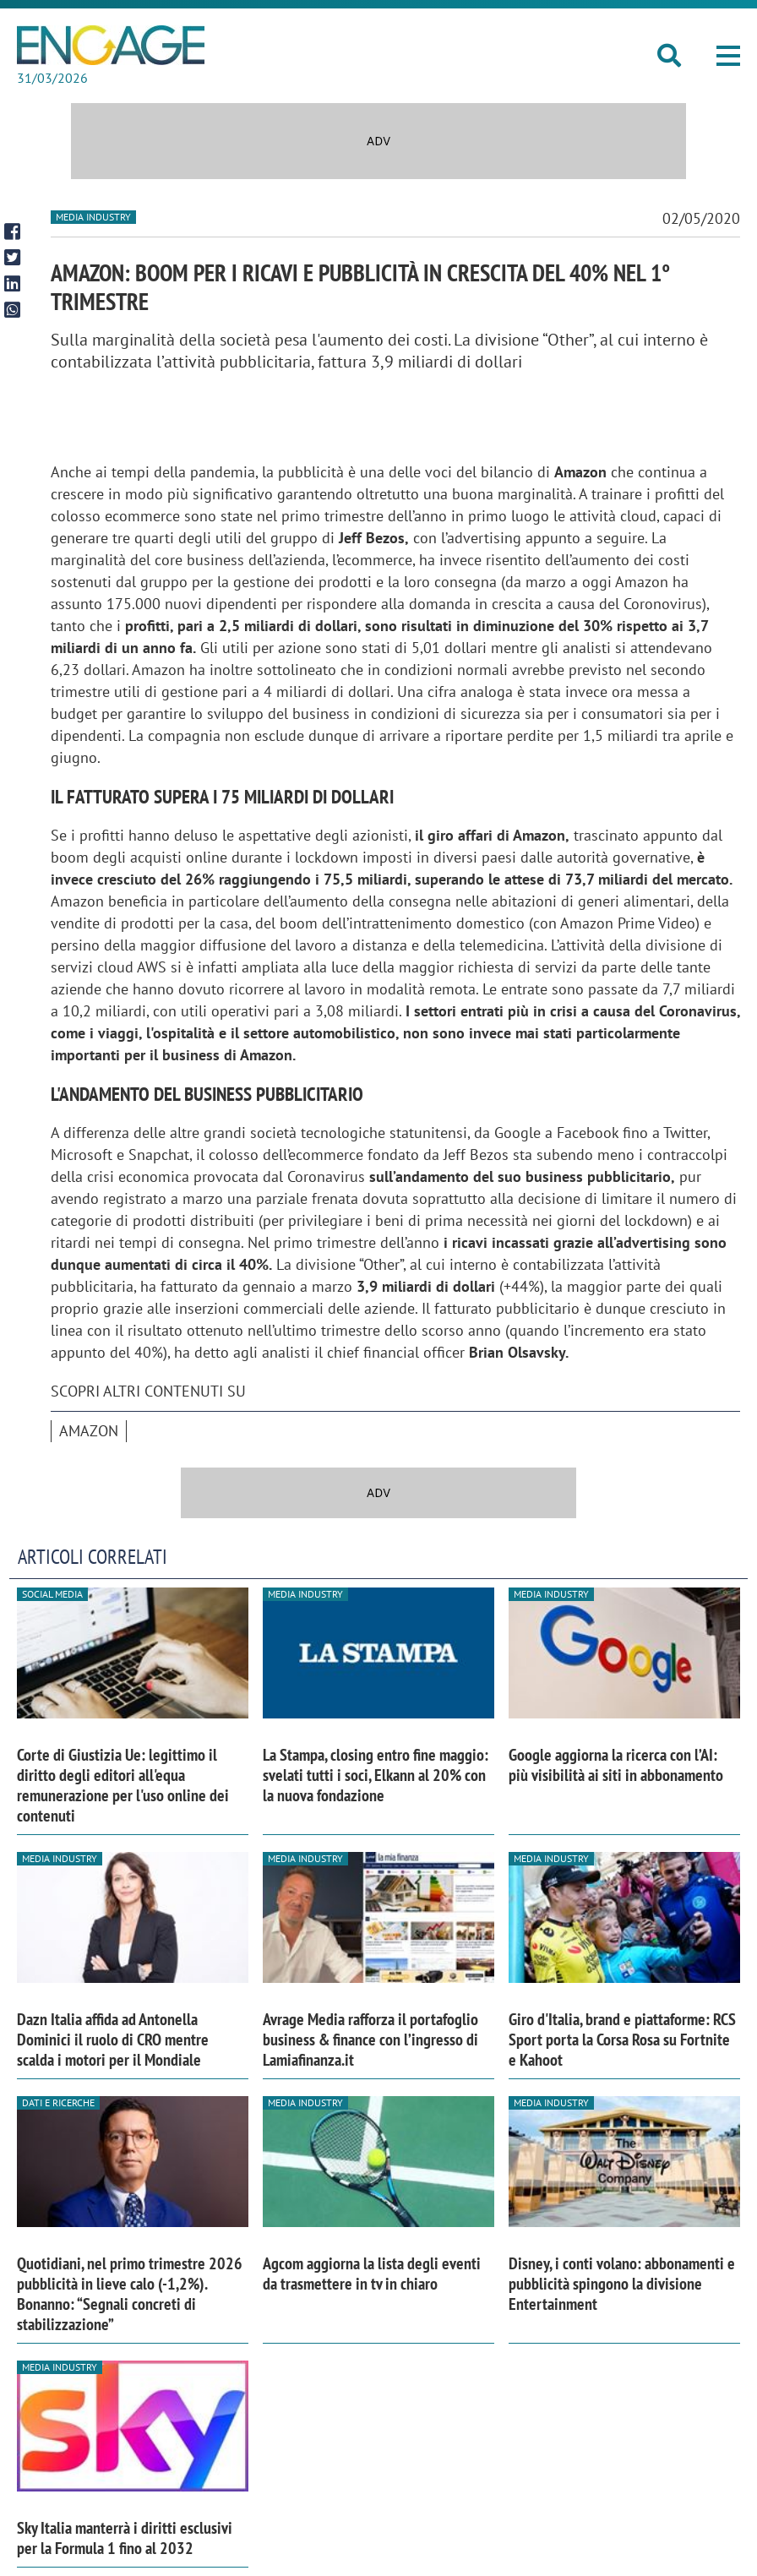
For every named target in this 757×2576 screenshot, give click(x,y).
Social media (52, 1594)
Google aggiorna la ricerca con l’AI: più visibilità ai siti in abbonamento (616, 1765)
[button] (728, 56)
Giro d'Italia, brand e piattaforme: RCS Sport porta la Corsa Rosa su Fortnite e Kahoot (622, 2039)
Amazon (88, 1430)
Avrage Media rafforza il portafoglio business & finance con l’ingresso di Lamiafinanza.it (370, 2039)
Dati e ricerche (58, 2102)
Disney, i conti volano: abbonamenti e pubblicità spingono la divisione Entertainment (622, 2283)
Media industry (93, 216)
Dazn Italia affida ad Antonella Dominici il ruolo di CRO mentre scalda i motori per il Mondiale (113, 2039)
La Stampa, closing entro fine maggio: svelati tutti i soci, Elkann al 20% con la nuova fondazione (375, 1775)
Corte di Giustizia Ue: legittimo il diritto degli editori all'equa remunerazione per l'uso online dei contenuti (123, 1785)
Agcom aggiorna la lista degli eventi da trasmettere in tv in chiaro (372, 2273)
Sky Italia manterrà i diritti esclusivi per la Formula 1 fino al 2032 (124, 2538)
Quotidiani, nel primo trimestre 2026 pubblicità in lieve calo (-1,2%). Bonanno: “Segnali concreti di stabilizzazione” (129, 2293)
